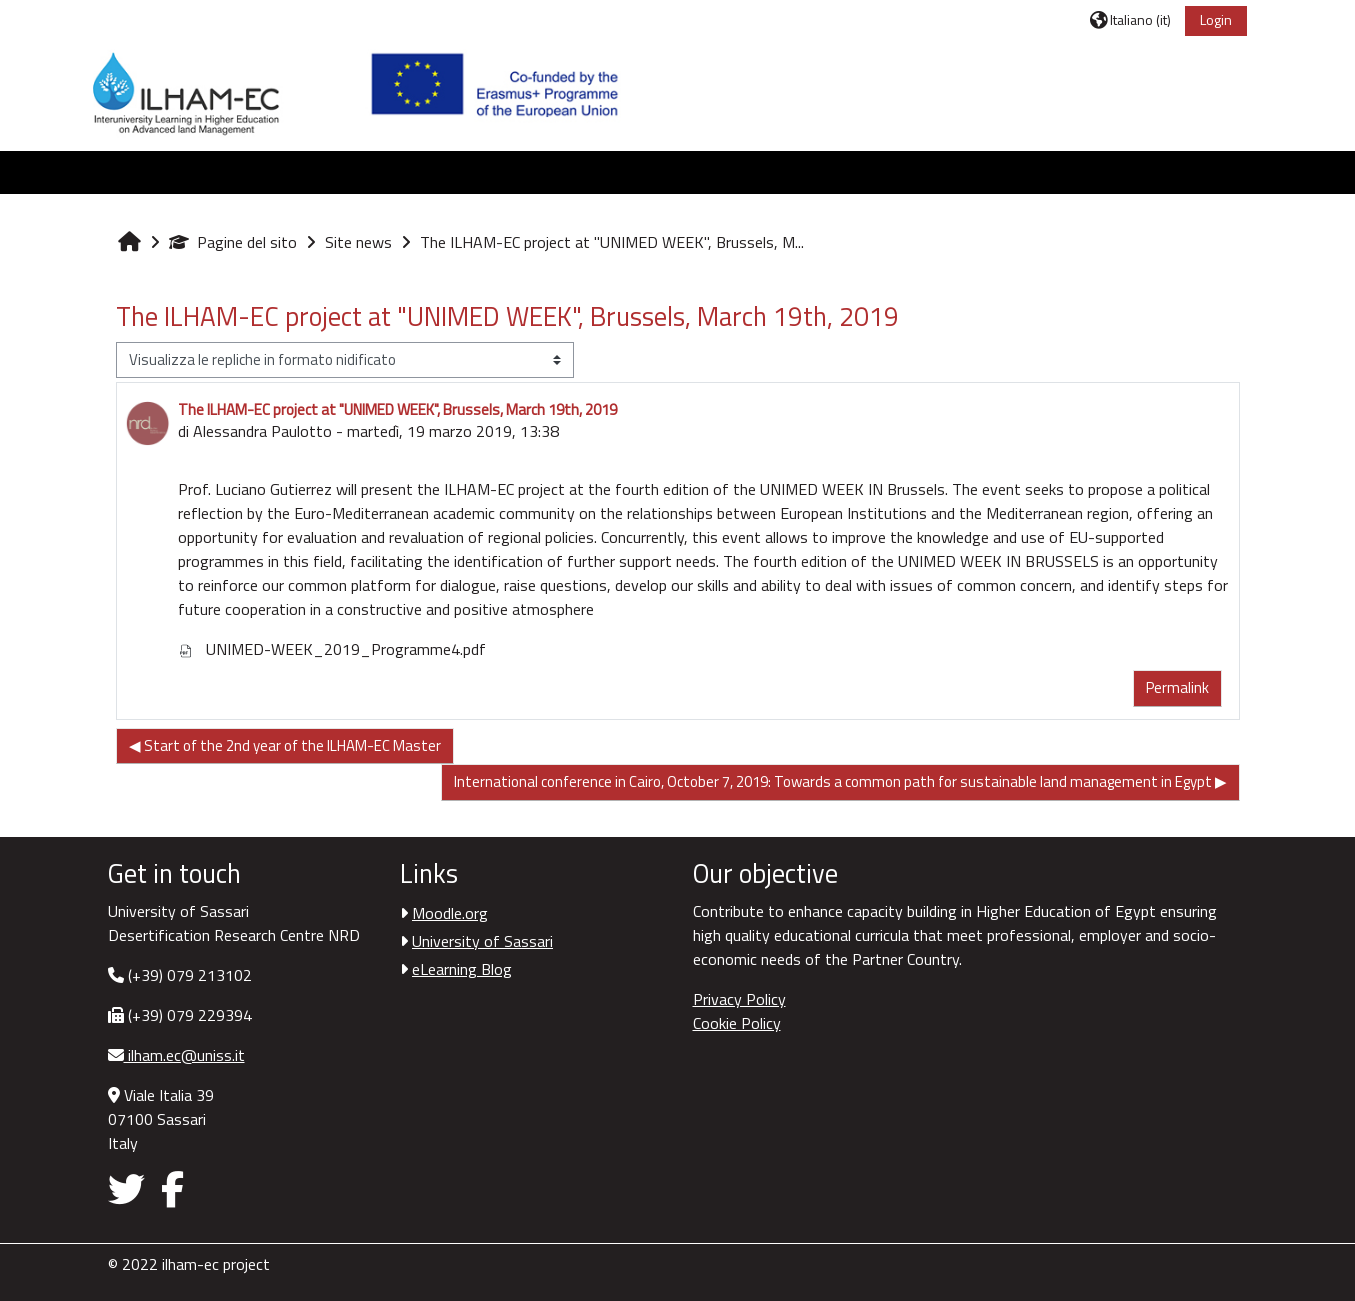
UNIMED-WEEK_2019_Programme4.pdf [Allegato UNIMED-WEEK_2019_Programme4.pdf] (332, 649)
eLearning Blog (462, 969)
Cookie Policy (737, 1023)
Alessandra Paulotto (262, 431)
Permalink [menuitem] (1177, 687)
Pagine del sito (233, 242)
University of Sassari (482, 941)
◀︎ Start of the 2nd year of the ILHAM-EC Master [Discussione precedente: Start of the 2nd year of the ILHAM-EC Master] (285, 745)
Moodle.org (450, 913)
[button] (1130, 19)
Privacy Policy (739, 999)
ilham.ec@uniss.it (184, 1055)
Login (1216, 19)
